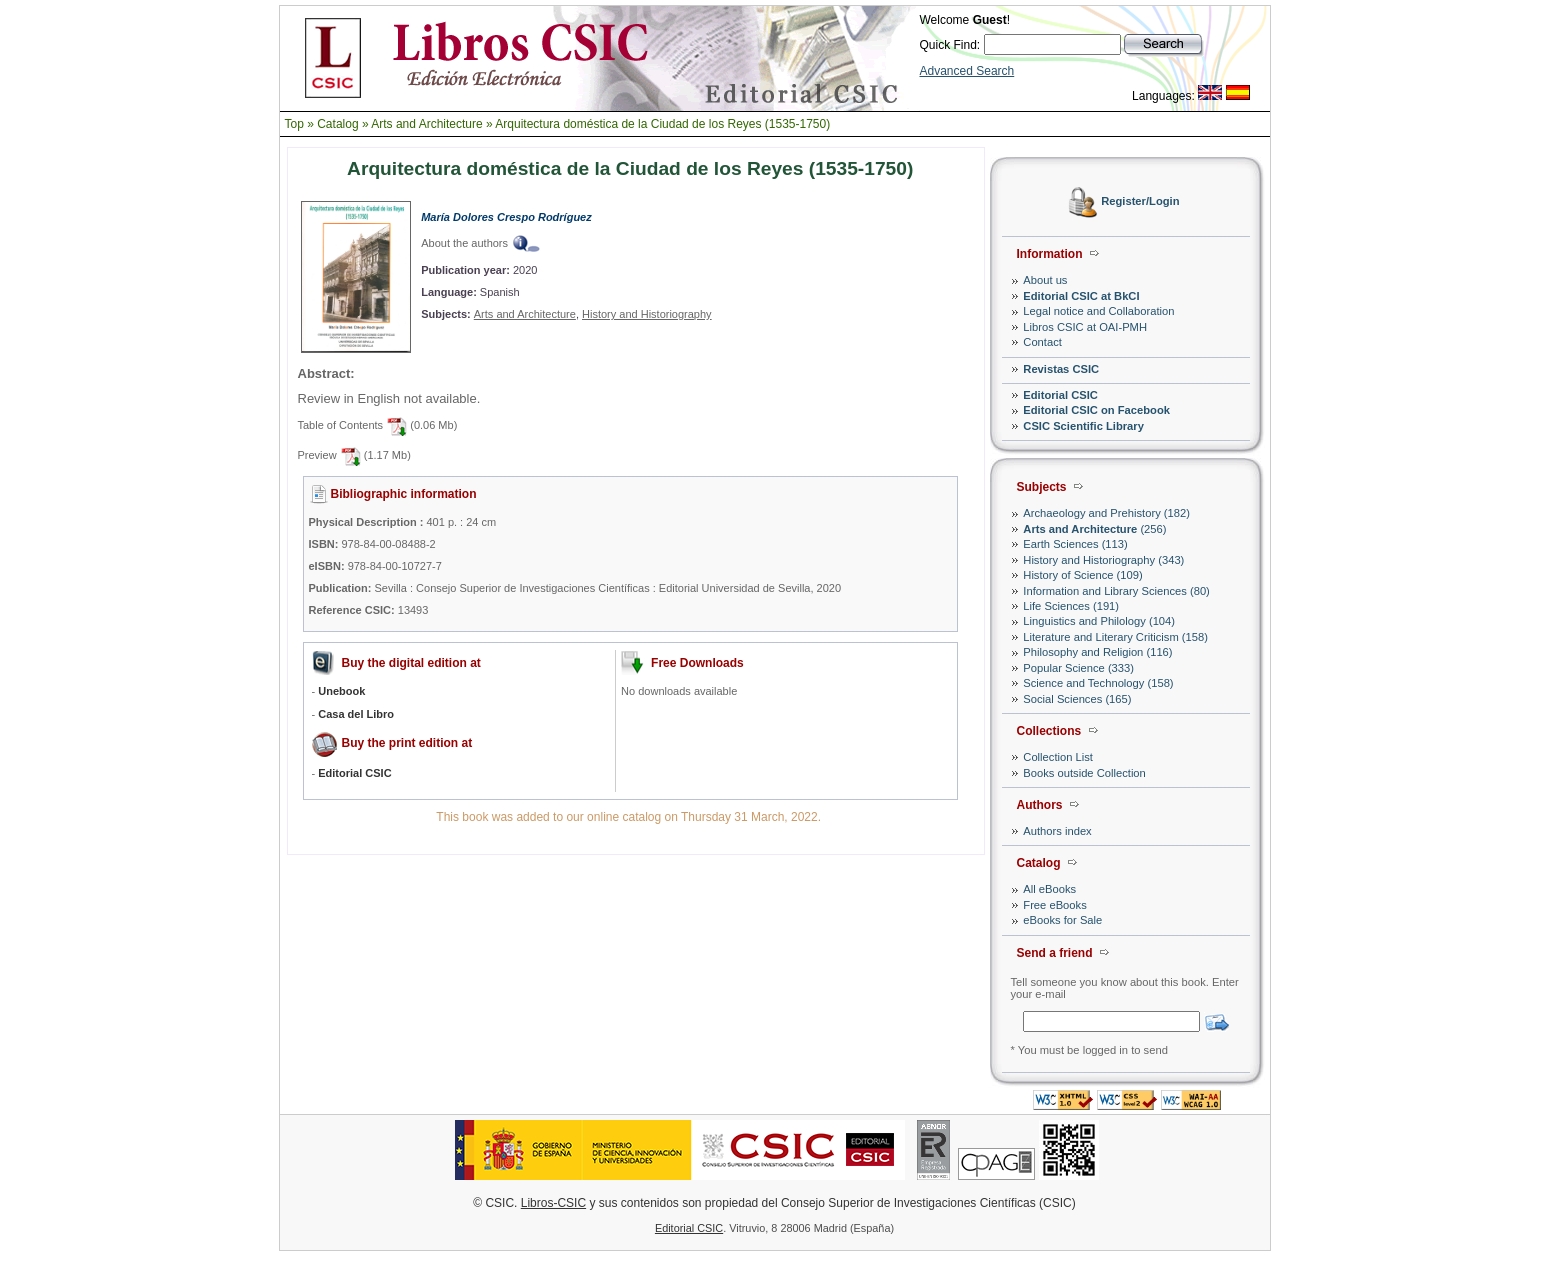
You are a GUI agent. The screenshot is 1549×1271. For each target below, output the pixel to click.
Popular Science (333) (1078, 668)
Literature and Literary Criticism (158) (1115, 637)
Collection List (1058, 757)
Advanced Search (967, 71)
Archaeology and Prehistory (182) (1106, 513)
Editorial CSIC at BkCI (1081, 296)
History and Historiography (647, 314)
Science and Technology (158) (1098, 683)
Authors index (1057, 831)
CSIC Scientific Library (1083, 426)
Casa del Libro (356, 714)
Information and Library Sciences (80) (1116, 591)
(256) (1094, 529)
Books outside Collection (1084, 773)
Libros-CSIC (553, 1203)
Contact (1042, 342)
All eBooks (1049, 889)
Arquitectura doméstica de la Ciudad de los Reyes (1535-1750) (662, 124)
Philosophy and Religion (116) (1097, 652)
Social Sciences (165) (1077, 699)
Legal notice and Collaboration (1098, 311)
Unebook (341, 691)
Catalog (337, 124)
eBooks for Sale (1062, 920)
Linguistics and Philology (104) (1099, 621)
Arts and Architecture (426, 124)
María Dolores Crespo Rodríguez (506, 217)
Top (294, 124)
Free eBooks (1054, 905)
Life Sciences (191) (1071, 606)
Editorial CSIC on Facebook (1096, 410)
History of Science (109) (1082, 575)
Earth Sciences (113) (1075, 544)
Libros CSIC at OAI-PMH (1085, 327)
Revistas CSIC (1061, 369)
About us (1045, 280)
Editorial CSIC (1060, 395)
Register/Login (1140, 202)
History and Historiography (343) (1103, 560)
